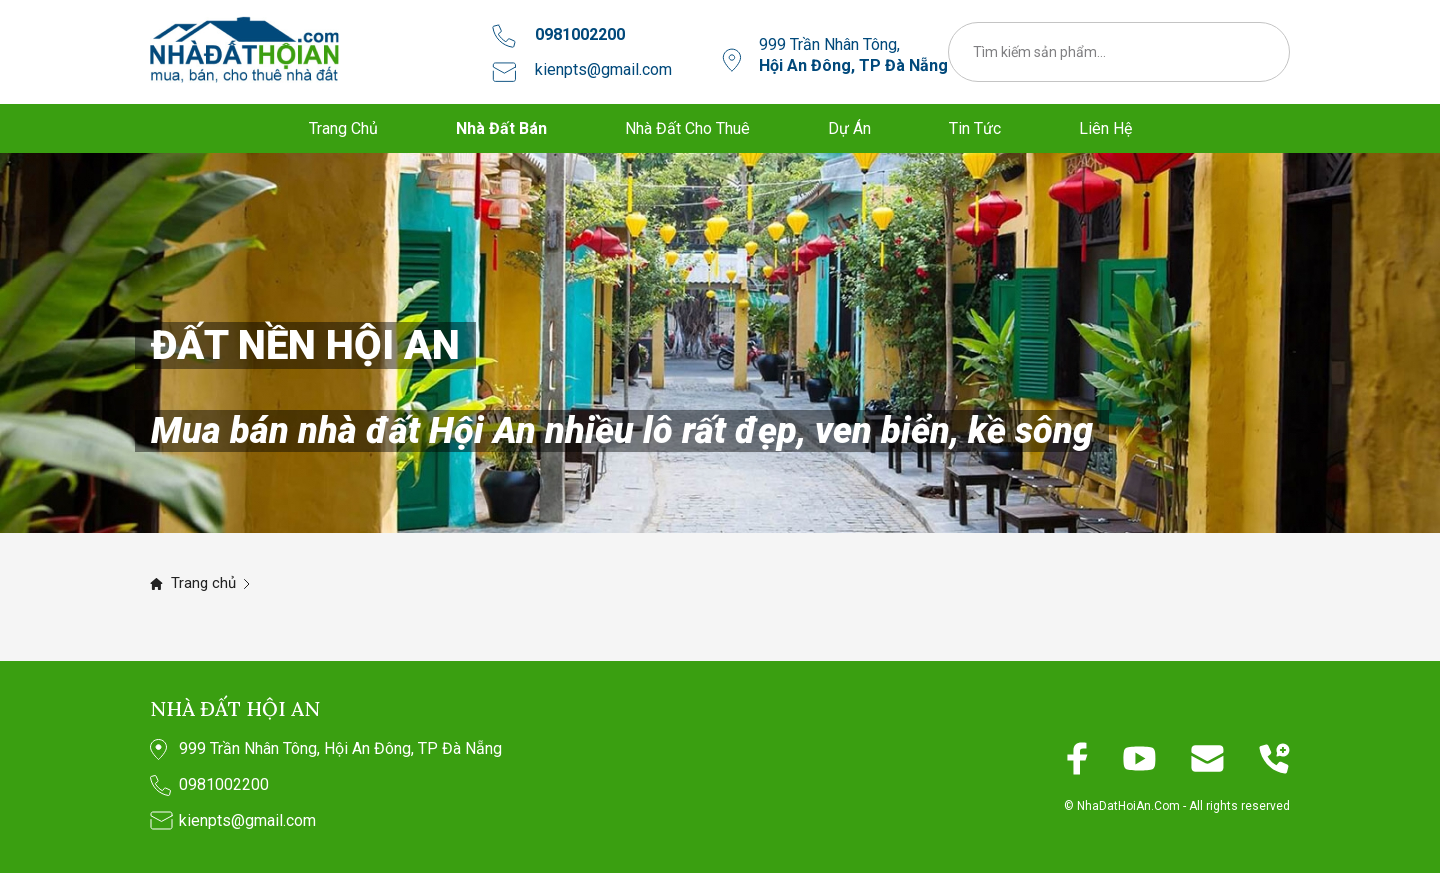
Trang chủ (203, 583)
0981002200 (580, 34)
